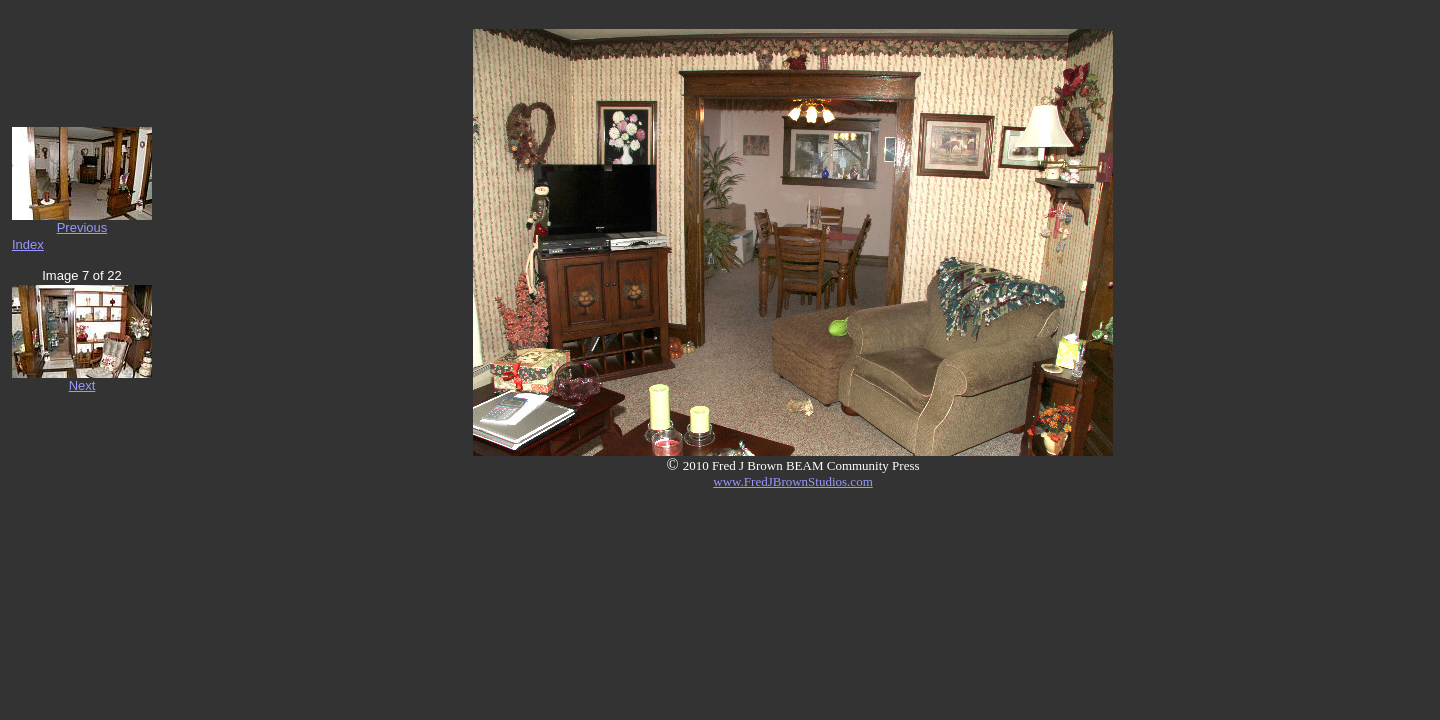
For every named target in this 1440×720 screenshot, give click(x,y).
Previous (82, 227)
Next (82, 385)
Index (28, 244)
